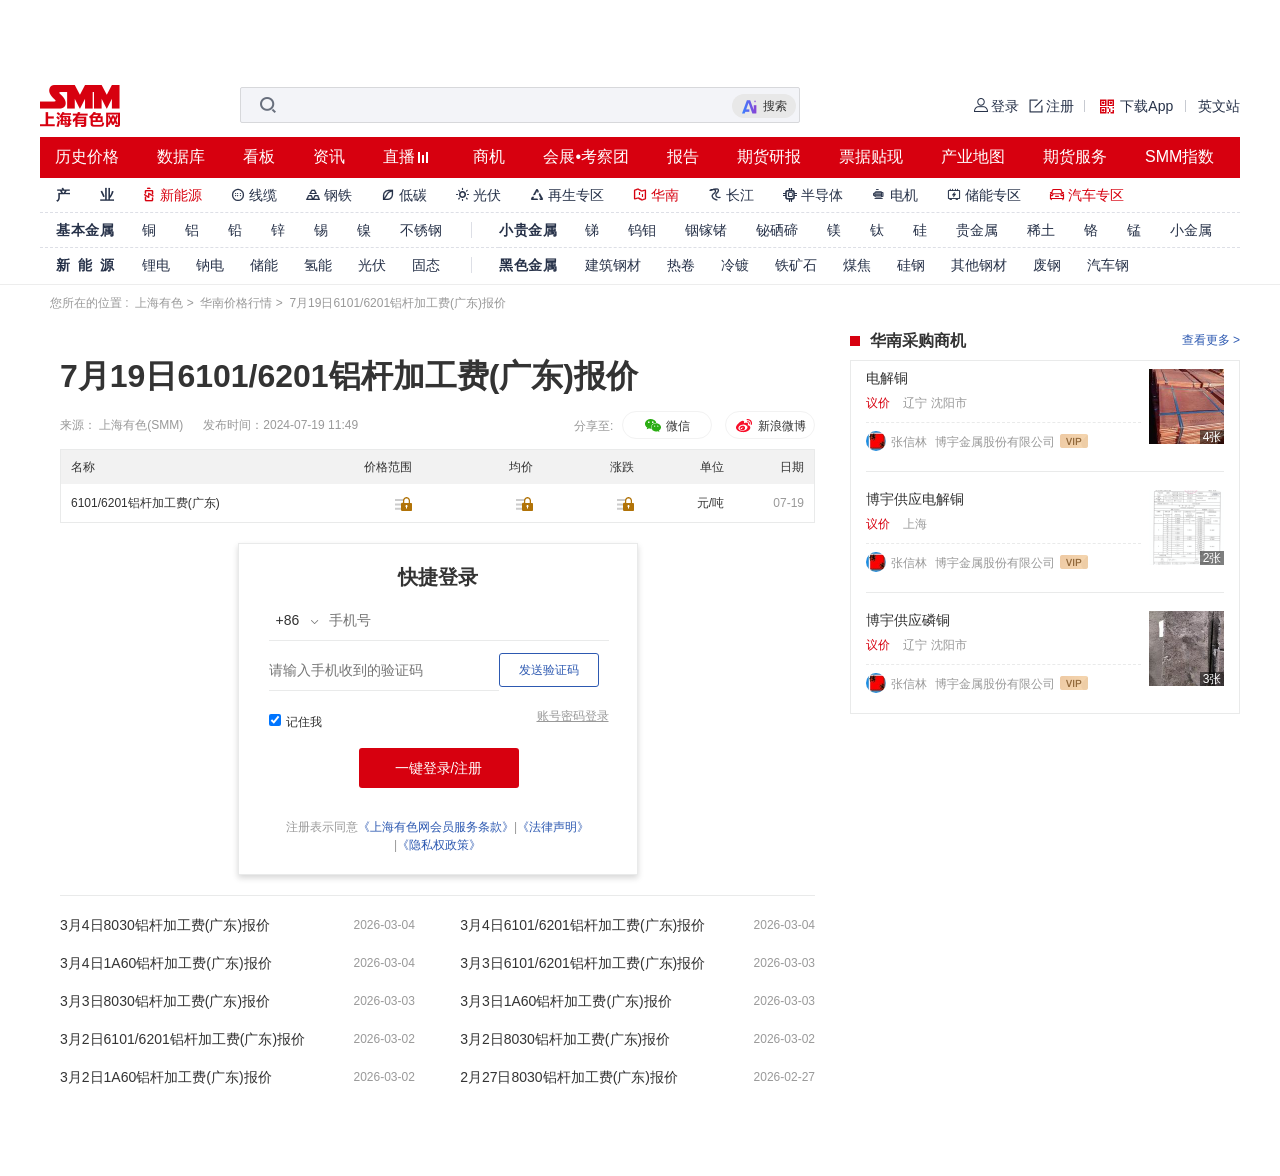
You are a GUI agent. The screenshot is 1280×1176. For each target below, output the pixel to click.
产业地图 (973, 156)
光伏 (479, 195)
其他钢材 (979, 265)
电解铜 (887, 378)
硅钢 (911, 265)
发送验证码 (549, 670)
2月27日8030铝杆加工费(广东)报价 (569, 1077)
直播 (399, 156)
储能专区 (984, 195)
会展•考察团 (586, 156)
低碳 (404, 195)
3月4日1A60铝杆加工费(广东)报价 (166, 963)
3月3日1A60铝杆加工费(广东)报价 (566, 1001)
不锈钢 (421, 230)
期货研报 (769, 156)
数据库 (181, 156)
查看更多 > (1211, 340)
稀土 (1041, 230)
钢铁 (329, 195)
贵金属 (977, 230)
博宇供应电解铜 (915, 499)
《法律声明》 (553, 827)
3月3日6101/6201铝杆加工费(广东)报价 (582, 963)
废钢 (1047, 265)
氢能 (318, 265)
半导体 (813, 195)
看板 (259, 156)
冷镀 (735, 265)
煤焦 (857, 265)
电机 (895, 195)
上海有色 (159, 303)
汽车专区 (1087, 195)
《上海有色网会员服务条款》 (436, 827)
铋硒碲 (777, 230)
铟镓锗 (706, 230)
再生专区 (567, 195)
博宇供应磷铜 (908, 620)
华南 (656, 195)
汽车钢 (1108, 265)
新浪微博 (769, 426)
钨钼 (642, 230)
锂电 (156, 265)
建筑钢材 (613, 265)
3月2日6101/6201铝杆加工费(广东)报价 (182, 1039)
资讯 (329, 156)
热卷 (681, 265)
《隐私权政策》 (439, 845)
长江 (731, 195)
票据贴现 (871, 156)
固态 (426, 265)
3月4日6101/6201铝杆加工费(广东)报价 (582, 925)
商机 (489, 156)
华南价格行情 (236, 303)
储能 (264, 265)
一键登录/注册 (439, 768)
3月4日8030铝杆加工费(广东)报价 (165, 925)
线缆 (254, 195)
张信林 (910, 442)
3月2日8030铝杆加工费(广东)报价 (565, 1039)
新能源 (172, 195)
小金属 (1191, 230)
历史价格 (87, 156)
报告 (683, 156)
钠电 (210, 265)
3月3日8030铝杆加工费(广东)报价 (165, 1001)
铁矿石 (796, 265)
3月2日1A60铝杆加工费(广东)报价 (166, 1077)
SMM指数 (1179, 156)
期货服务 (1075, 156)
